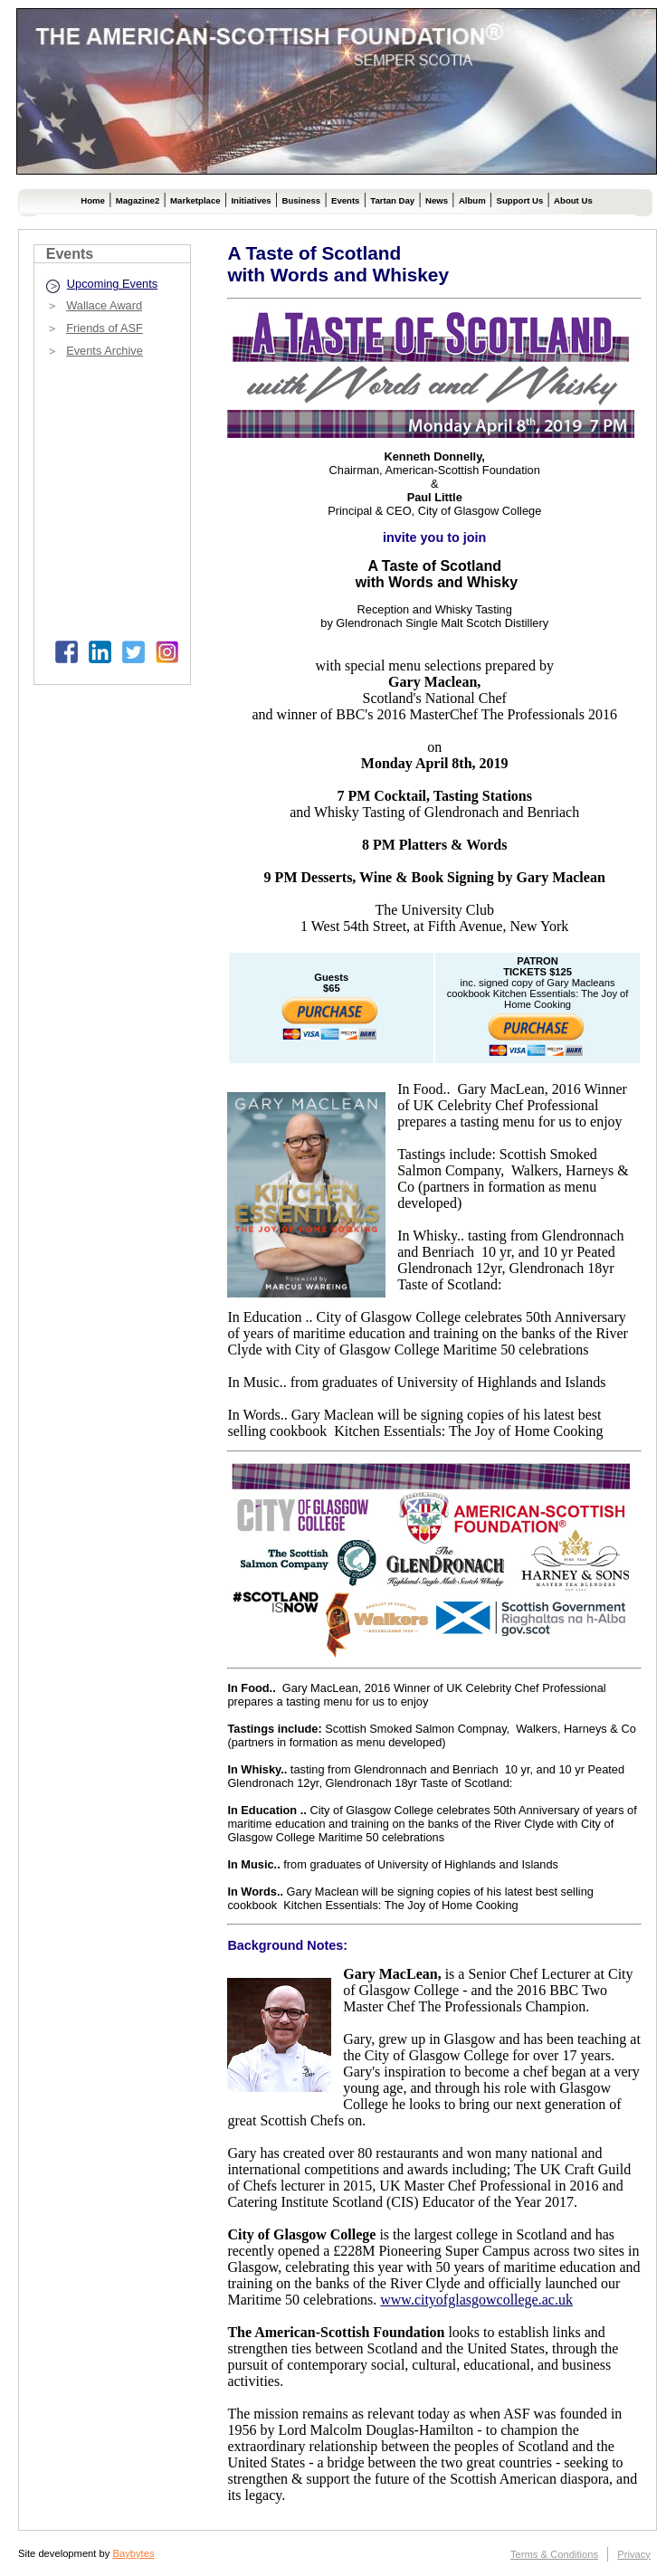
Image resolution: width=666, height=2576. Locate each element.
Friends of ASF (104, 328)
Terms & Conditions (554, 2554)
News (436, 200)
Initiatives (251, 200)
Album (472, 200)
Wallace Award (104, 305)
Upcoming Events (112, 283)
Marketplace (195, 200)
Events (345, 200)
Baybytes (133, 2553)
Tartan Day (392, 200)
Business (300, 200)
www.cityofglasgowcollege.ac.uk (476, 2299)
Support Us (520, 200)
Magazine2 (138, 200)
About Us (573, 200)
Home (93, 200)
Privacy (634, 2554)
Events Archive (104, 350)
